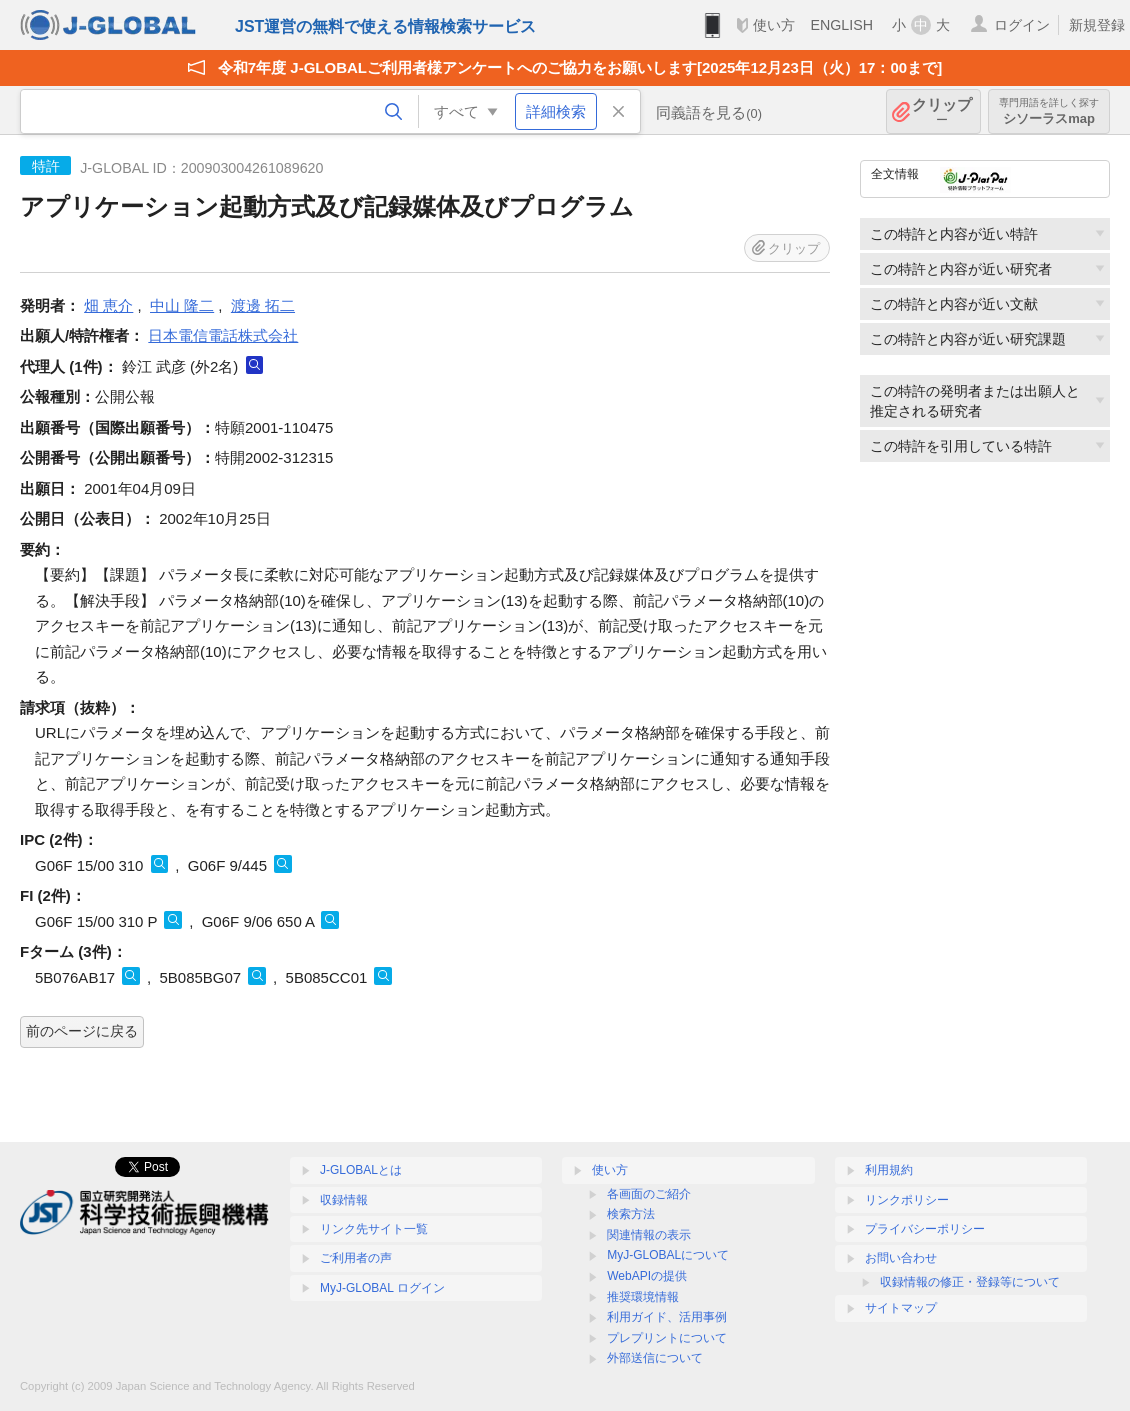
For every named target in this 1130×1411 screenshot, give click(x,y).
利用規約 (889, 1170)
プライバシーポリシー (925, 1229)
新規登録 (1097, 25)
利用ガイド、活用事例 (667, 1317)
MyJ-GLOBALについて (668, 1255)
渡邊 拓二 (263, 305)
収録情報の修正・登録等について (970, 1282)
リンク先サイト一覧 (374, 1229)
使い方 (774, 25)
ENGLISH (841, 25)
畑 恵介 (108, 305)
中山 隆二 (182, 305)
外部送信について (655, 1358)
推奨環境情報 (643, 1297)
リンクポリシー (907, 1200)
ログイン (1022, 25)
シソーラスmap (1049, 111)
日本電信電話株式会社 (223, 335)
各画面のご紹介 (649, 1194)
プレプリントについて (667, 1338)
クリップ (942, 111)
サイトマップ (901, 1308)
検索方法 (631, 1214)
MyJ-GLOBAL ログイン (382, 1288)
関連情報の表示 (649, 1235)
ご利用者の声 (356, 1258)
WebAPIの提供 (647, 1276)
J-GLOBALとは (361, 1170)
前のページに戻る (82, 1031)
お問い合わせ (901, 1258)
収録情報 (344, 1200)
